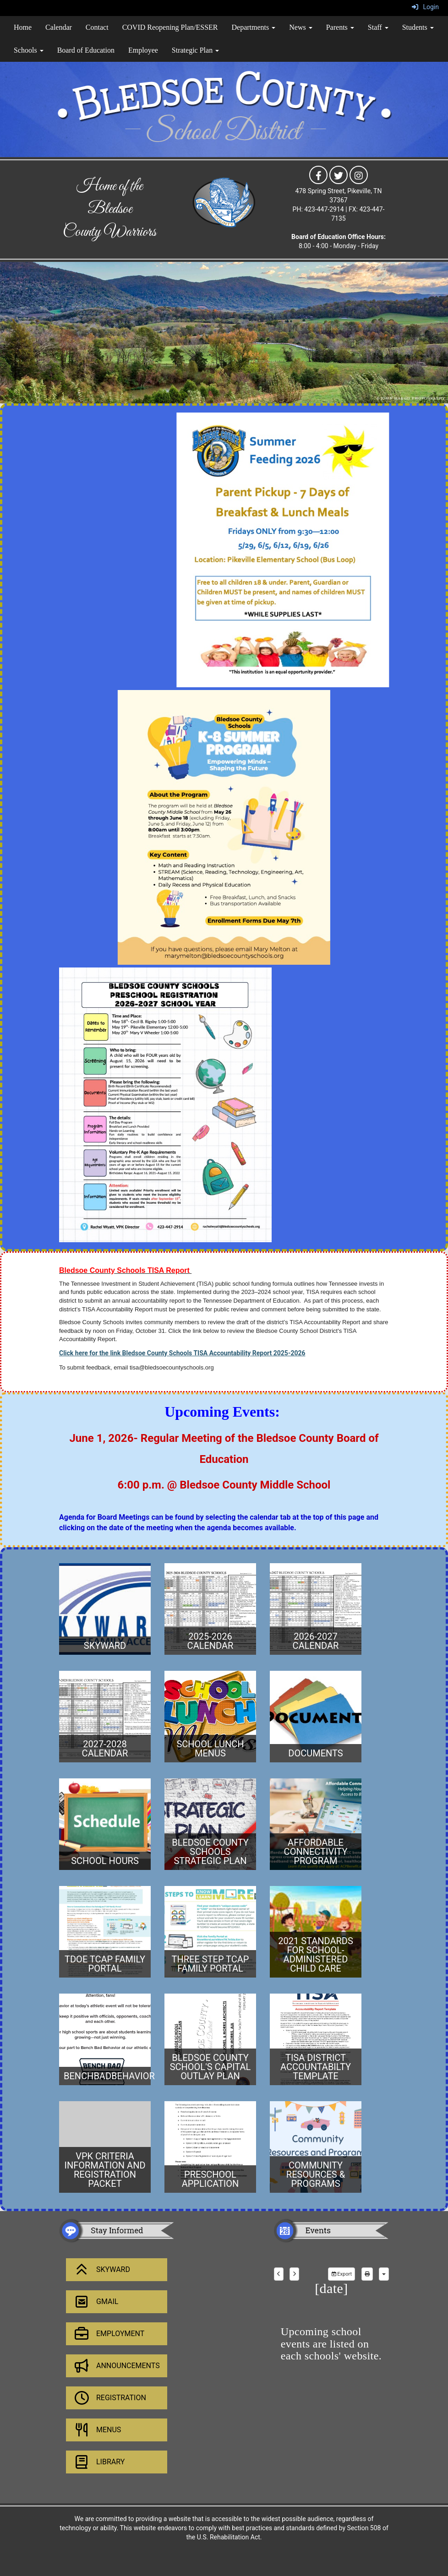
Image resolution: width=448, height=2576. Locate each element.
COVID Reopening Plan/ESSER (170, 27)
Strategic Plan (195, 50)
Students (418, 27)
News (300, 27)
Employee (143, 50)
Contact (97, 27)
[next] (294, 2274)
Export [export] (341, 2274)
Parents (340, 27)
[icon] (318, 174)
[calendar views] (384, 2274)
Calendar (58, 27)
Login (425, 7)
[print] (367, 2274)
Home (23, 27)
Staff (378, 27)
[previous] (279, 2274)
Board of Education (86, 50)
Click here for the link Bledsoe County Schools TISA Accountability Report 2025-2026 (182, 1353)
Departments (254, 27)
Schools (29, 50)
